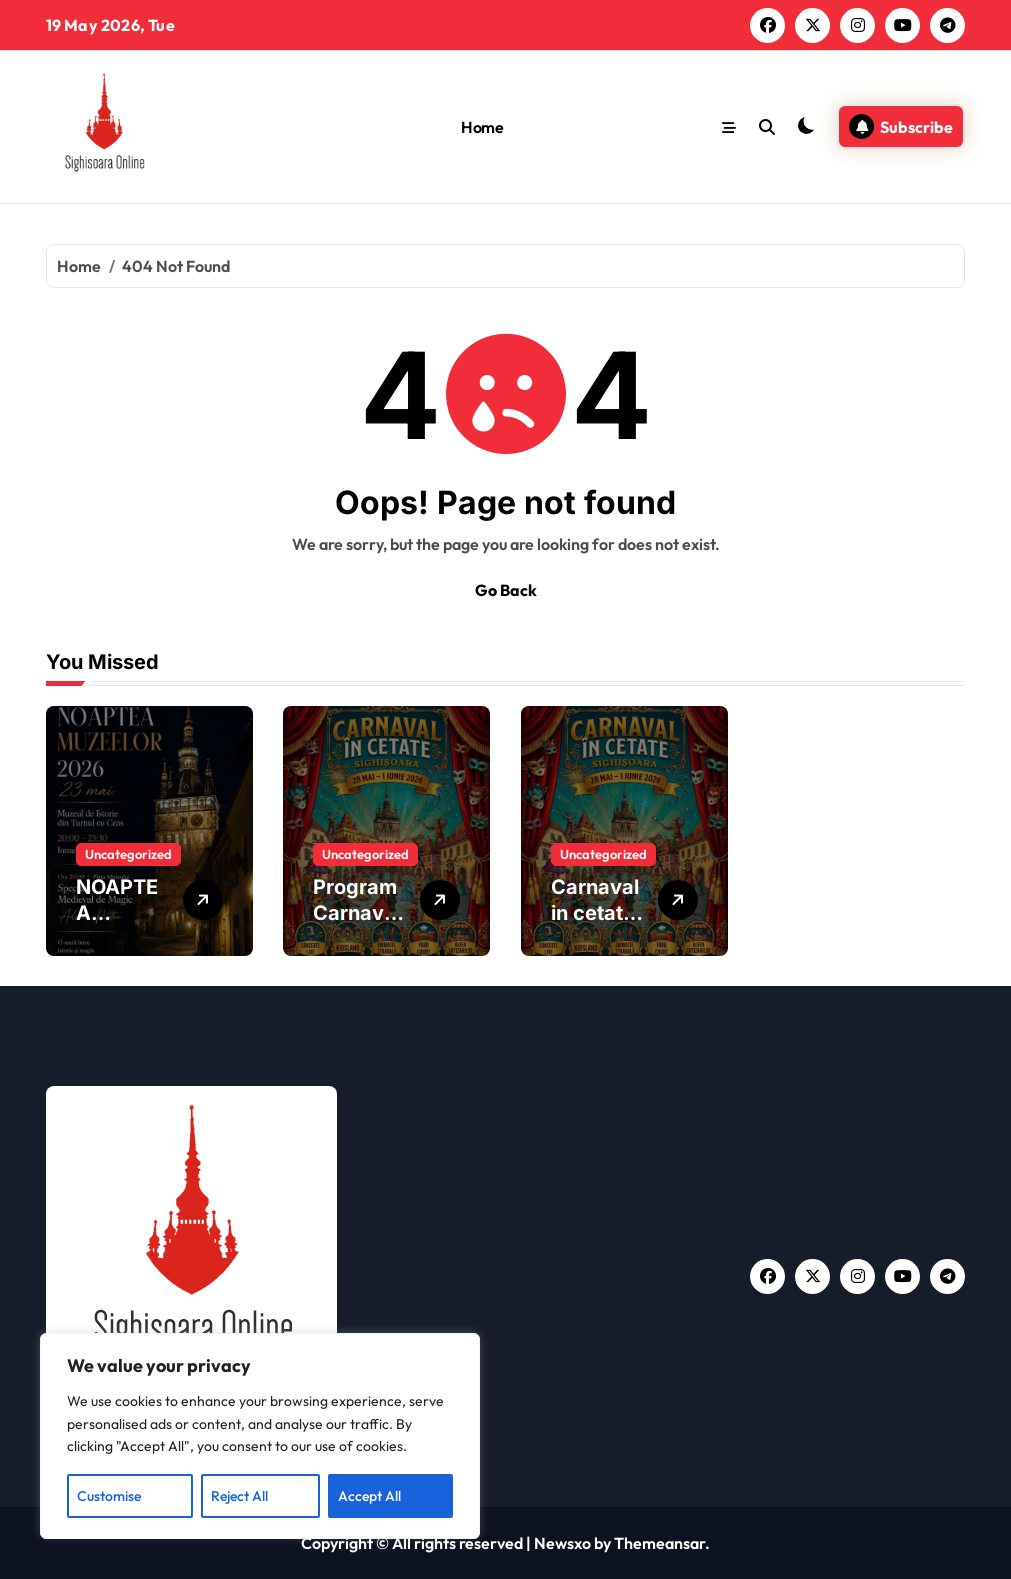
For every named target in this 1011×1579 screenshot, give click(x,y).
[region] (260, 1436)
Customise (109, 1496)
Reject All (239, 1496)
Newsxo (562, 1543)
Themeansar (659, 1543)
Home (482, 127)
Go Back (506, 590)
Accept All (369, 1496)
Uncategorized (128, 854)
